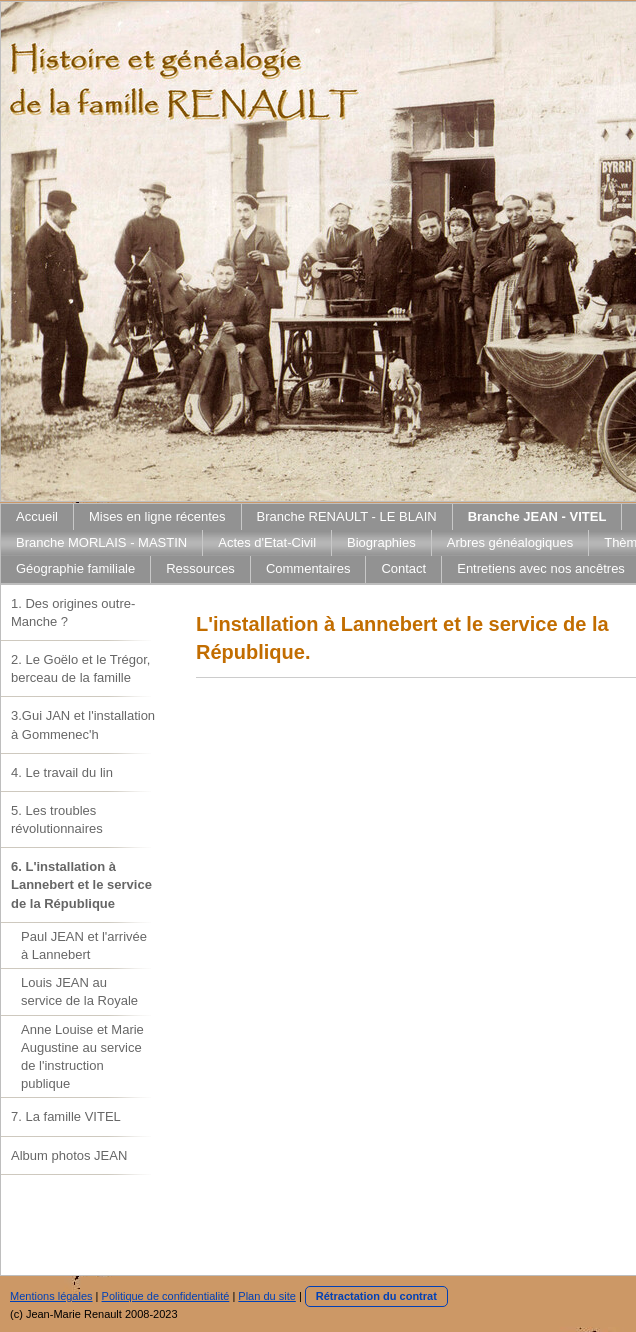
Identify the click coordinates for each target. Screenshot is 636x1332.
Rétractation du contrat (376, 1296)
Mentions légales (51, 1296)
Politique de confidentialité (166, 1296)
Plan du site (266, 1296)
